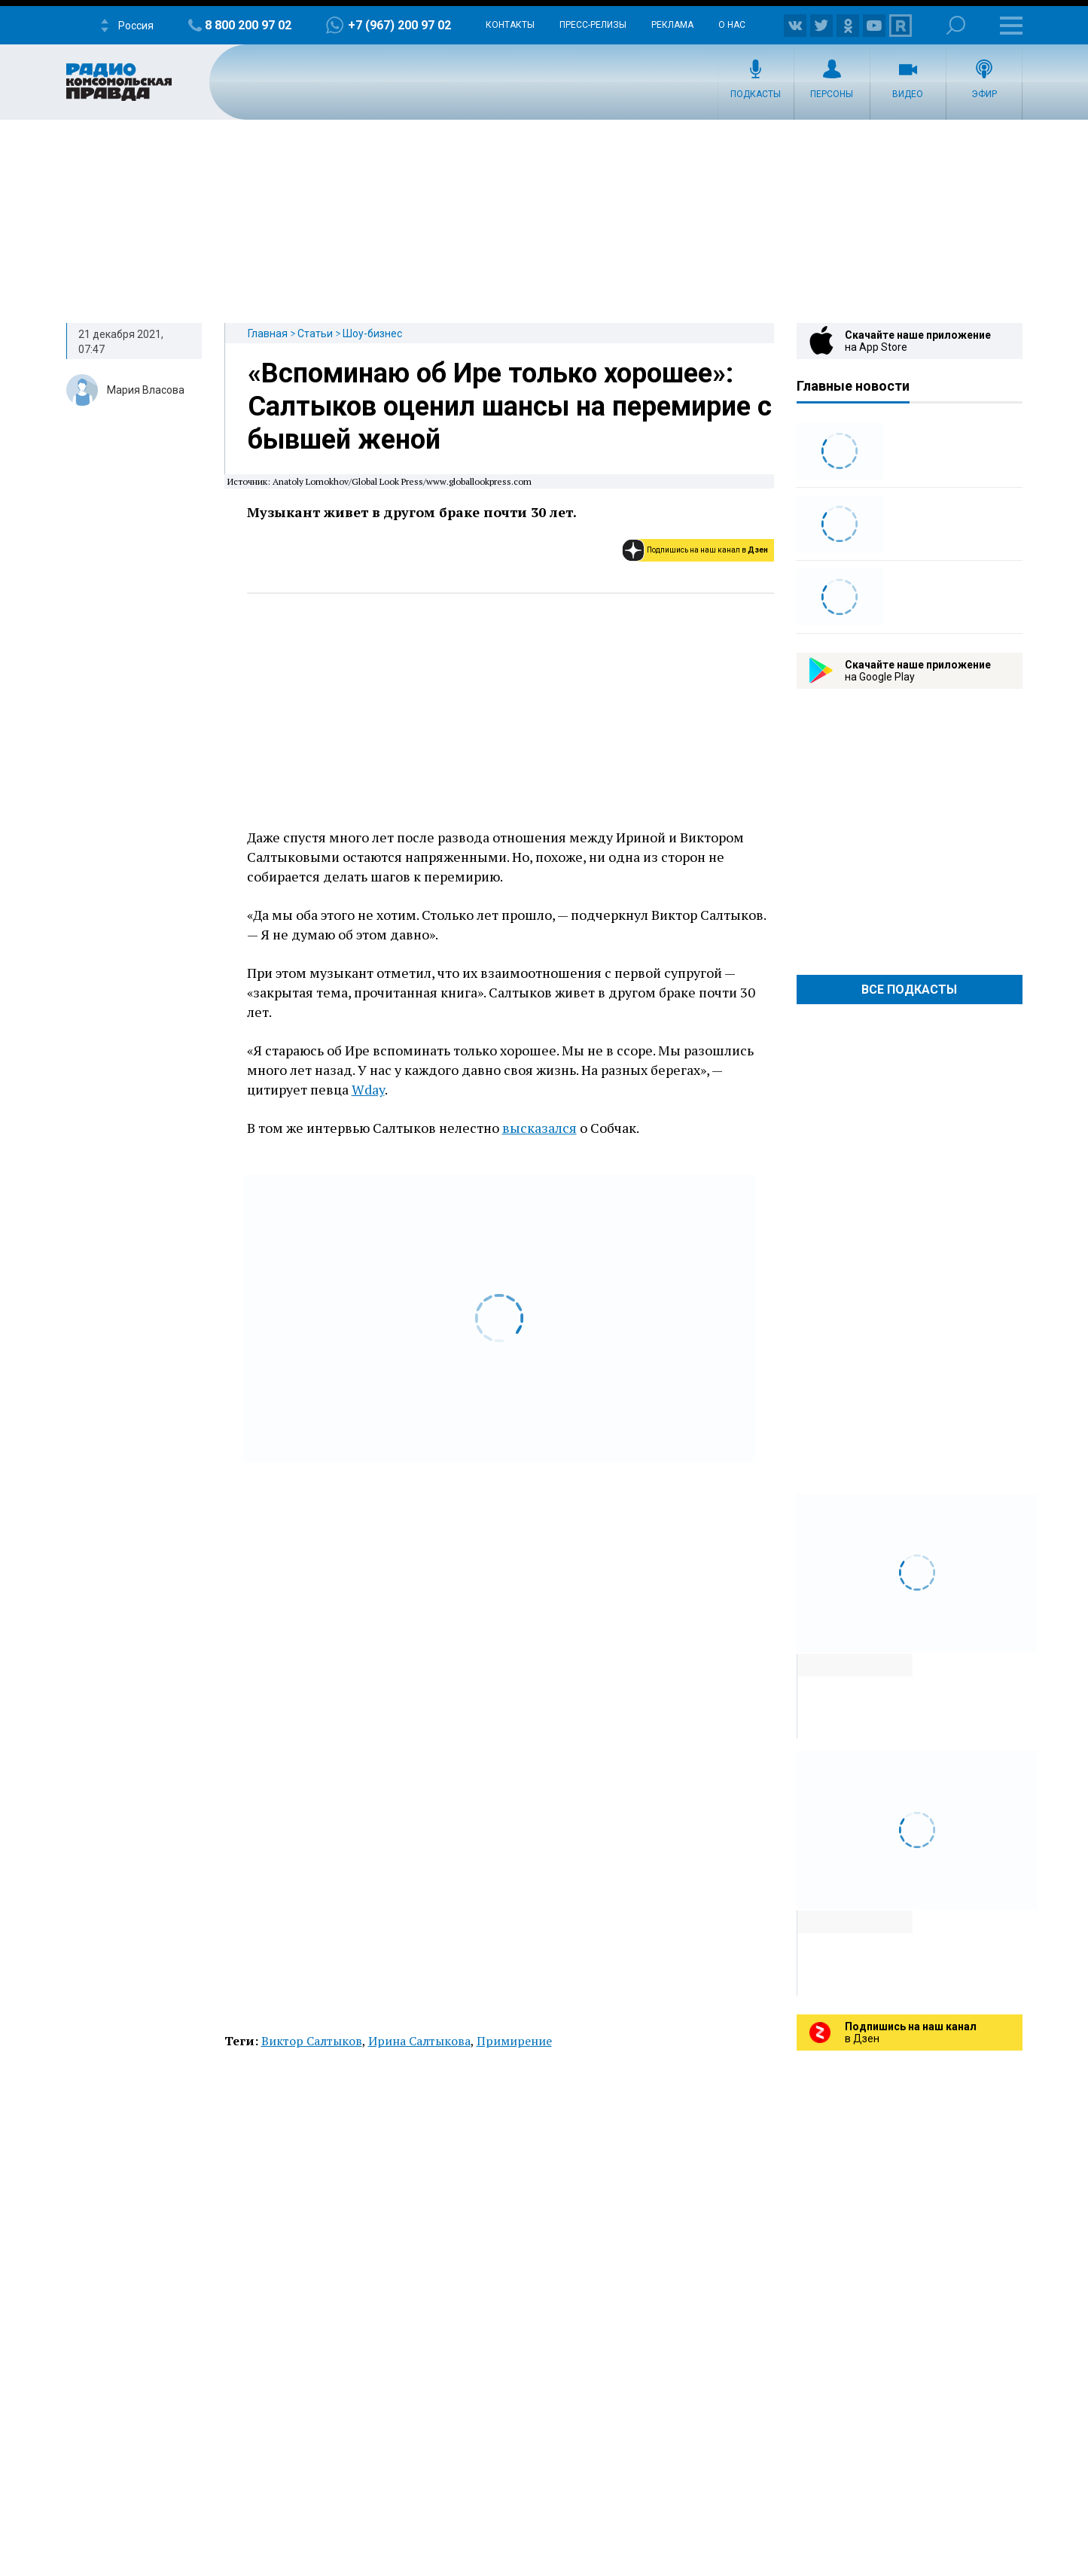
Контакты (510, 25)
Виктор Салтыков (311, 2040)
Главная (268, 333)
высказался (539, 1128)
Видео (907, 94)
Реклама (672, 25)
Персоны (831, 94)
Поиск (955, 25)
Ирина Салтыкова (419, 2040)
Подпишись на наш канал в (707, 550)
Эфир (984, 94)
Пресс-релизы (592, 25)
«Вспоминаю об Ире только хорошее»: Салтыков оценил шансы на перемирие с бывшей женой (510, 406)
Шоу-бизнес (372, 333)
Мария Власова (145, 390)
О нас (731, 25)
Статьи (315, 333)
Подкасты (755, 94)
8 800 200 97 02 (248, 25)
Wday (368, 1089)
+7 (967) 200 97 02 (399, 25)
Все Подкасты (909, 989)
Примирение (514, 2040)
